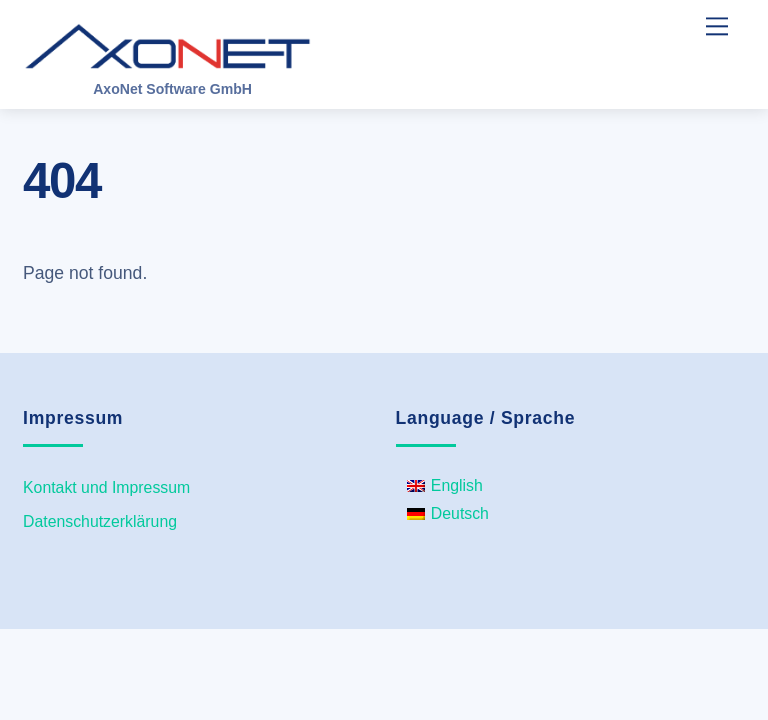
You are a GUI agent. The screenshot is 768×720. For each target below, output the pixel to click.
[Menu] (717, 26)
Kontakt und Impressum (106, 487)
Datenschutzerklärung (100, 521)
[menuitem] (448, 486)
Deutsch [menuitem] (460, 513)
